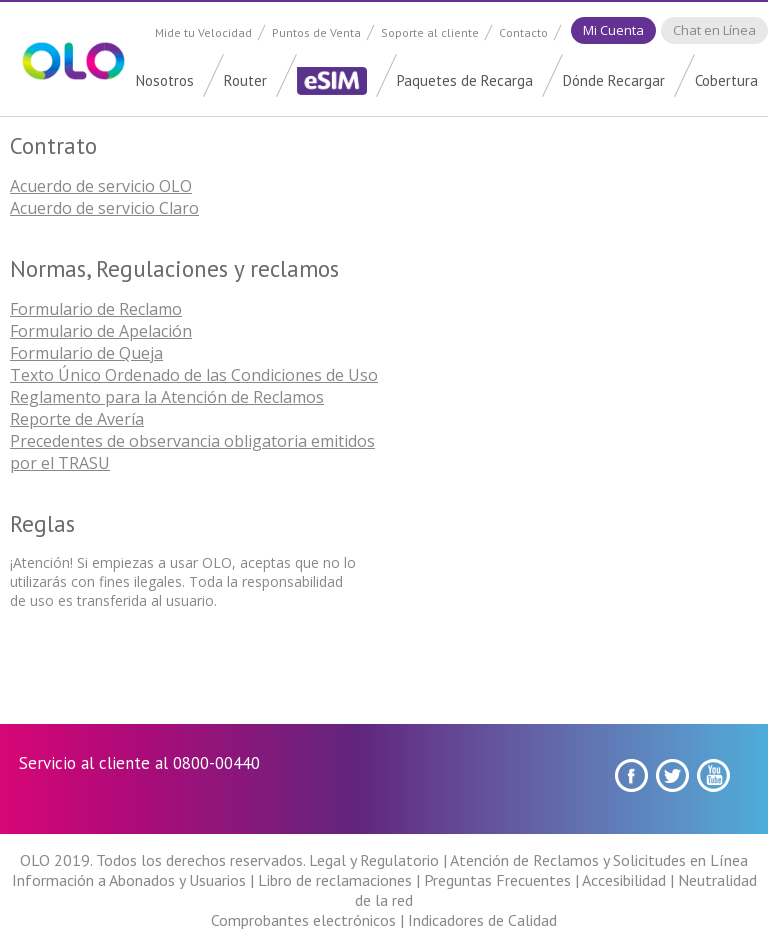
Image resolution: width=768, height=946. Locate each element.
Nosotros (165, 80)
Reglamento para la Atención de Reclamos (167, 397)
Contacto (523, 32)
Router (245, 80)
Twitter (672, 775)
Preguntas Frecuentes (497, 880)
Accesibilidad (624, 880)
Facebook (631, 775)
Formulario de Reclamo (96, 309)
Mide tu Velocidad (203, 32)
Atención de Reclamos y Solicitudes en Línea (599, 860)
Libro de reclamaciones (335, 880)
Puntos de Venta (316, 32)
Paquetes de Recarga (465, 80)
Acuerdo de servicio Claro (104, 208)
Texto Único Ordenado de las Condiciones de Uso (194, 375)
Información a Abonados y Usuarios (129, 880)
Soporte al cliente (430, 32)
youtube (713, 775)
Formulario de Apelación (101, 331)
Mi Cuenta (613, 30)
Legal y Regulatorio (374, 860)
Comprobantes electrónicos (303, 920)
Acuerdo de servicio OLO (101, 186)
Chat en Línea (714, 30)
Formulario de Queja (86, 353)
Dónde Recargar (614, 80)
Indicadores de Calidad (482, 920)
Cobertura (726, 80)
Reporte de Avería (77, 419)
